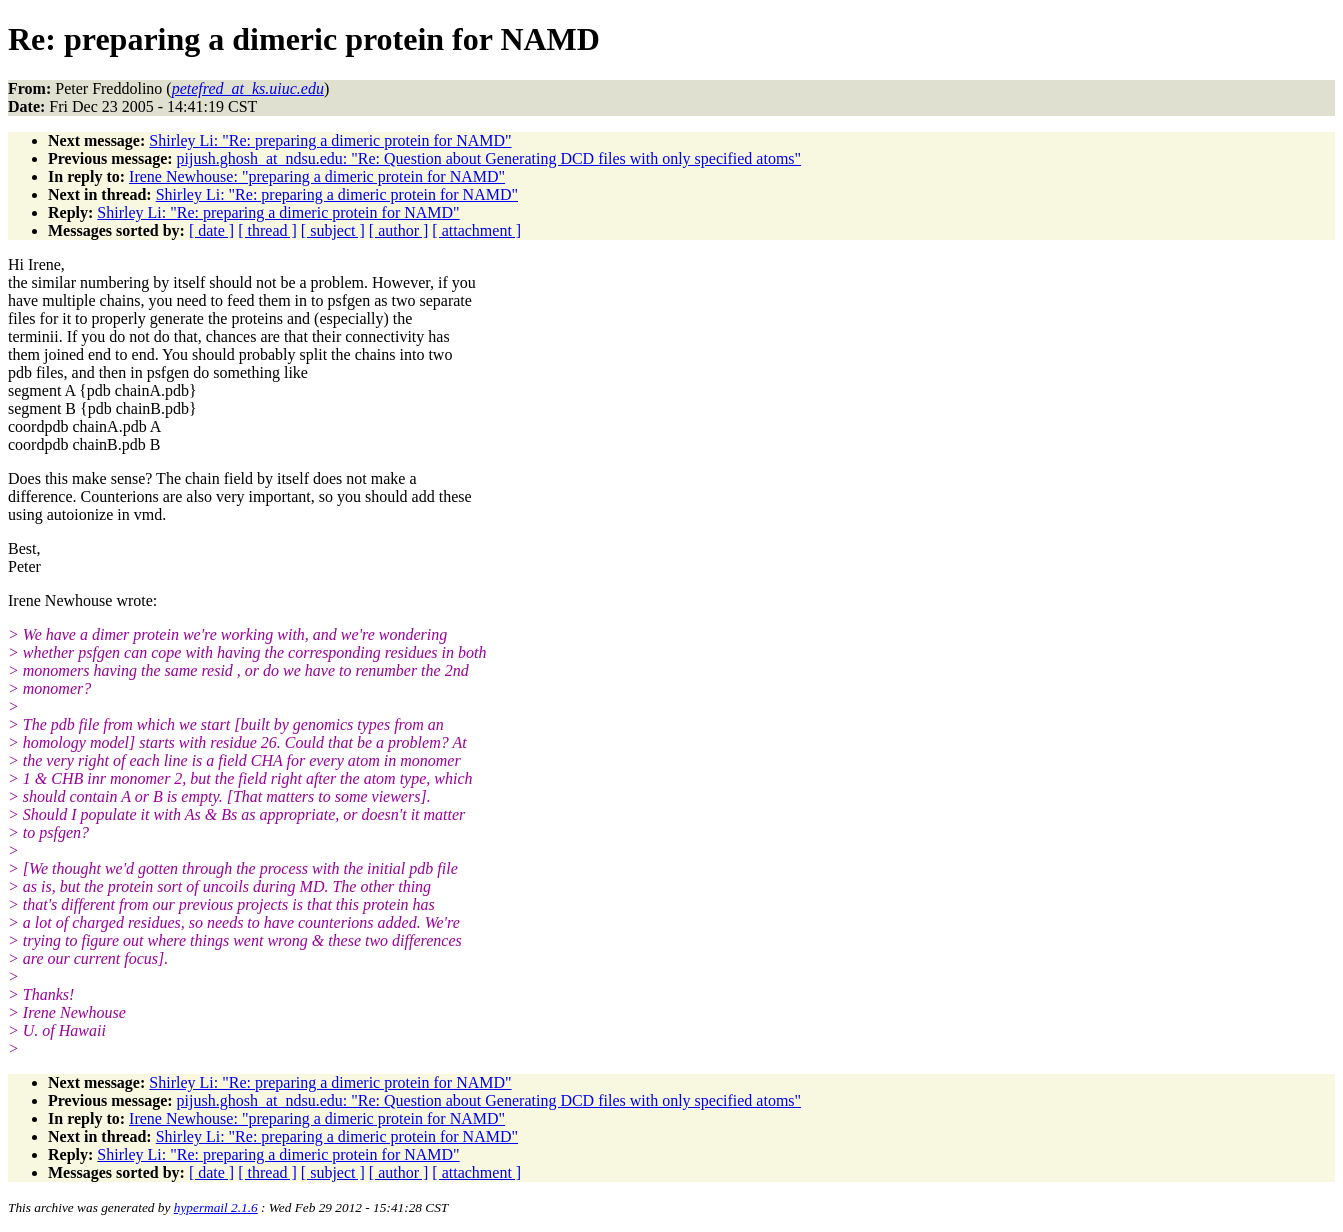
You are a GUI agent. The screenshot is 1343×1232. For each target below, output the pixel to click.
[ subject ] (333, 230)
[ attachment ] (476, 230)
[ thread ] (267, 230)
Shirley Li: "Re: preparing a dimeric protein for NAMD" (330, 140)
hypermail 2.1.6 (216, 1207)
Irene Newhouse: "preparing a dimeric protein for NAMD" (317, 176)
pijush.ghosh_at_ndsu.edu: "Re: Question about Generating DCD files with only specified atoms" (489, 158)
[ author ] (399, 230)
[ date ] (211, 230)
